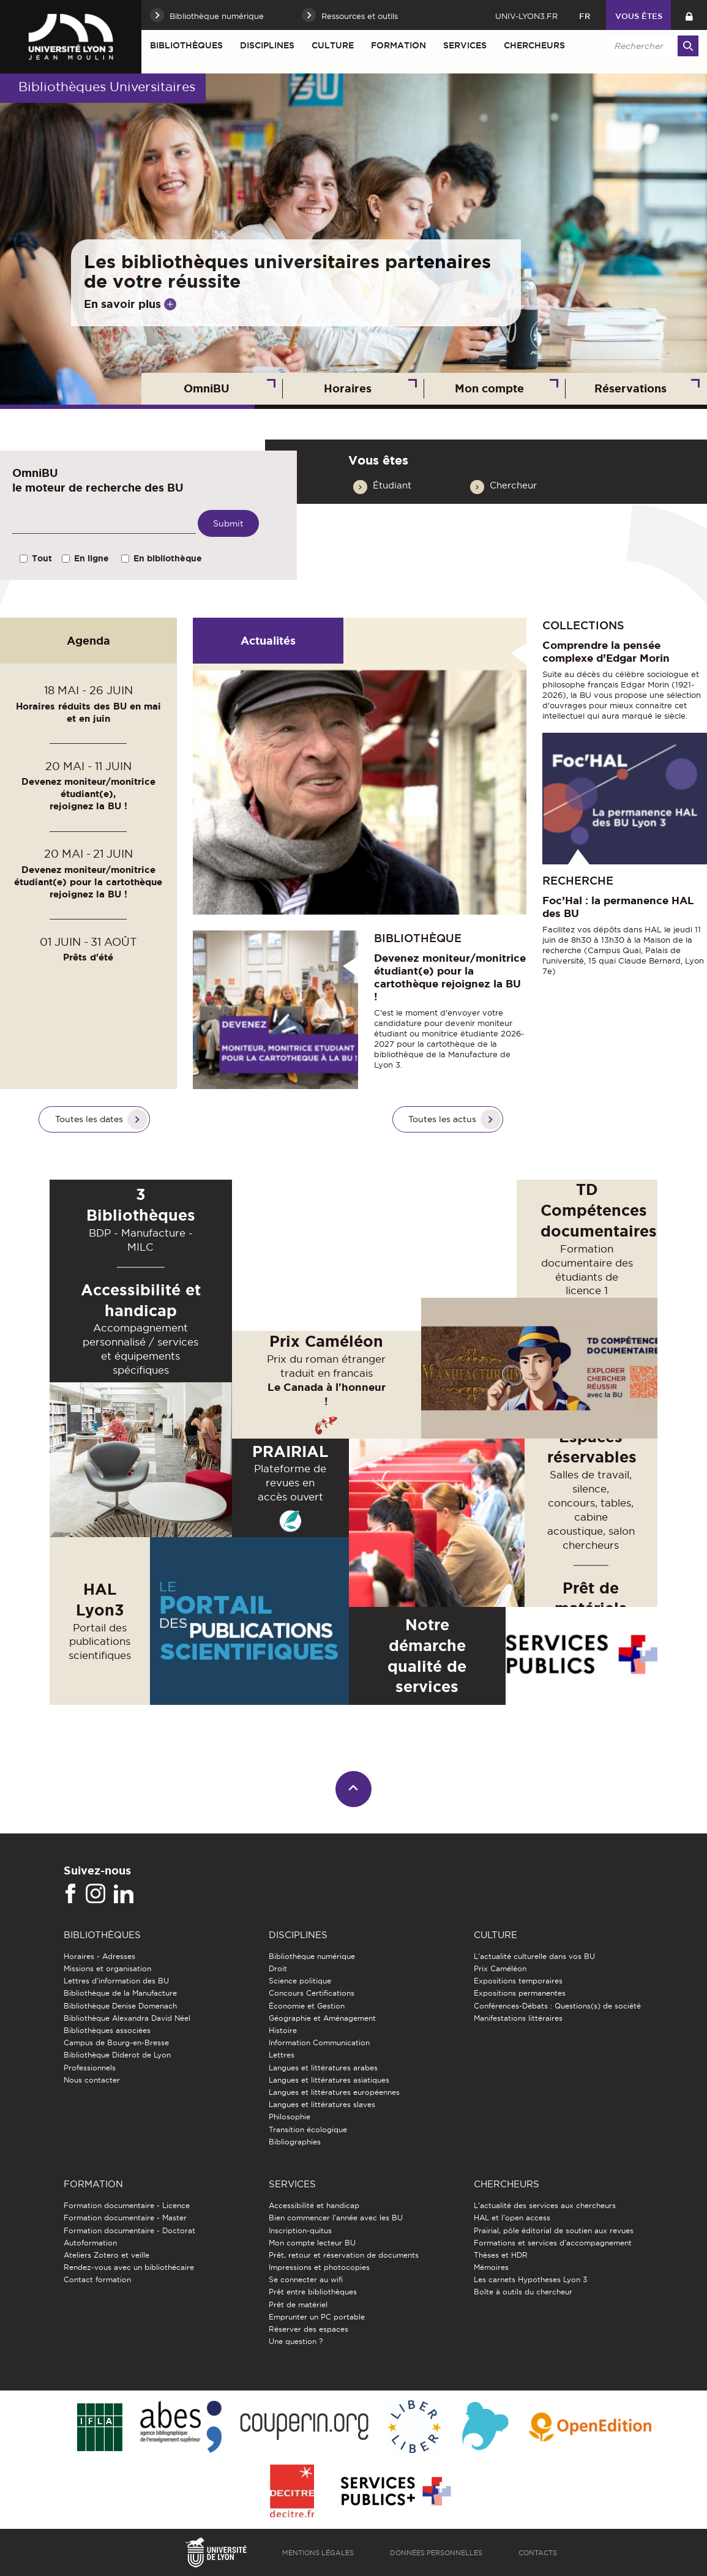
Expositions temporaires (518, 1981)
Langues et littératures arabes (323, 2068)
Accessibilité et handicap (314, 2205)
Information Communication (319, 2042)
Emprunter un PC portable (317, 2317)
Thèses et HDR (501, 2255)
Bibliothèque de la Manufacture (120, 1993)
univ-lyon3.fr (526, 16)
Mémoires (491, 2267)
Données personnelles (436, 2552)
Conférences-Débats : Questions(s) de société (557, 2006)
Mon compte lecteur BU (312, 2243)
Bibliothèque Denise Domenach (120, 2006)
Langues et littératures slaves (322, 2104)
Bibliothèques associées (107, 2030)
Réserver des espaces (308, 2329)
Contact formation (97, 2279)
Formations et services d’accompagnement (553, 2243)
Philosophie (289, 2117)
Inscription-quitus (300, 2230)
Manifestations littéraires (518, 2018)
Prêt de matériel (298, 2304)
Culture (333, 45)
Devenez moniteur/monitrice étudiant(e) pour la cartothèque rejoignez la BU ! (88, 881)
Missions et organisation (107, 1968)
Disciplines (267, 45)
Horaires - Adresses (99, 1956)
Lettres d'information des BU (116, 1981)
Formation (398, 45)
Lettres (281, 2055)
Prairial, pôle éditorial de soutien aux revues (554, 2230)
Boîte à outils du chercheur (523, 2292)
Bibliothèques (186, 45)
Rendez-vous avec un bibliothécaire (129, 2267)
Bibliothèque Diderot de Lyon (117, 2055)
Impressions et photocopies (319, 2267)
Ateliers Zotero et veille (106, 2255)
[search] (650, 46)
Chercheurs (534, 45)
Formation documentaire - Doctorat (129, 2230)
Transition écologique (308, 2129)
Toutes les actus (442, 1119)
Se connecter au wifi (306, 2279)
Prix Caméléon (500, 1968)
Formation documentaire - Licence (127, 2205)
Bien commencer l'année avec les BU (336, 2218)
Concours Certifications (311, 1993)
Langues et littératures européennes (334, 2092)
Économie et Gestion (307, 2006)
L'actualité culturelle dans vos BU (534, 1956)
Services (465, 45)
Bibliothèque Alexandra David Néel (127, 2018)
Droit (278, 1968)
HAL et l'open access (512, 2218)
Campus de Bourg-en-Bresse (116, 2042)
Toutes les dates (89, 1119)
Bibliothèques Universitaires (106, 87)
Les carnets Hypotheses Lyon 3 (530, 2279)
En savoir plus (122, 304)
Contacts (537, 2552)
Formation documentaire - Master (125, 2218)
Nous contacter (92, 2080)
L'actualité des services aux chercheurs (545, 2205)
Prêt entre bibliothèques (313, 2292)
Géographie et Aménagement (322, 2018)
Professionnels (90, 2068)
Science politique (300, 1981)
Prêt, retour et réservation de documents (344, 2255)
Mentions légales (318, 2552)
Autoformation (90, 2243)
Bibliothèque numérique (312, 1956)
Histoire (283, 2030)
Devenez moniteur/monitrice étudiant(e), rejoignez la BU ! (88, 793)
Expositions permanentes (520, 1993)
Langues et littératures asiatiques (329, 2080)
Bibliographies (295, 2142)
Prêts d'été (88, 957)
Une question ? (296, 2341)
